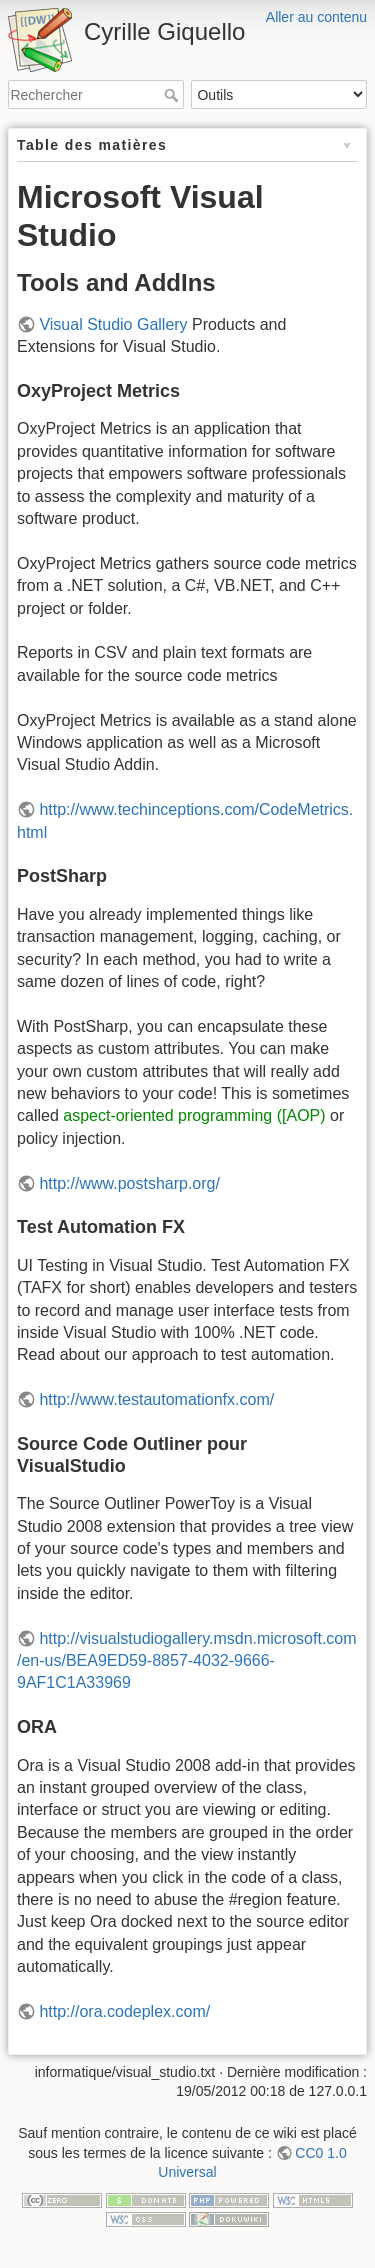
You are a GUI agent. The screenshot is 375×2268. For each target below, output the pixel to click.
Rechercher (173, 95)
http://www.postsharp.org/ (129, 1183)
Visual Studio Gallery (113, 324)
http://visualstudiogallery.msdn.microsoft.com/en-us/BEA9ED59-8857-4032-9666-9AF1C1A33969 (187, 1661)
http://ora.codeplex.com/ (124, 2011)
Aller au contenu (316, 17)
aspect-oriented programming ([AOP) (194, 1115)
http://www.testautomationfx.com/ (156, 1399)
